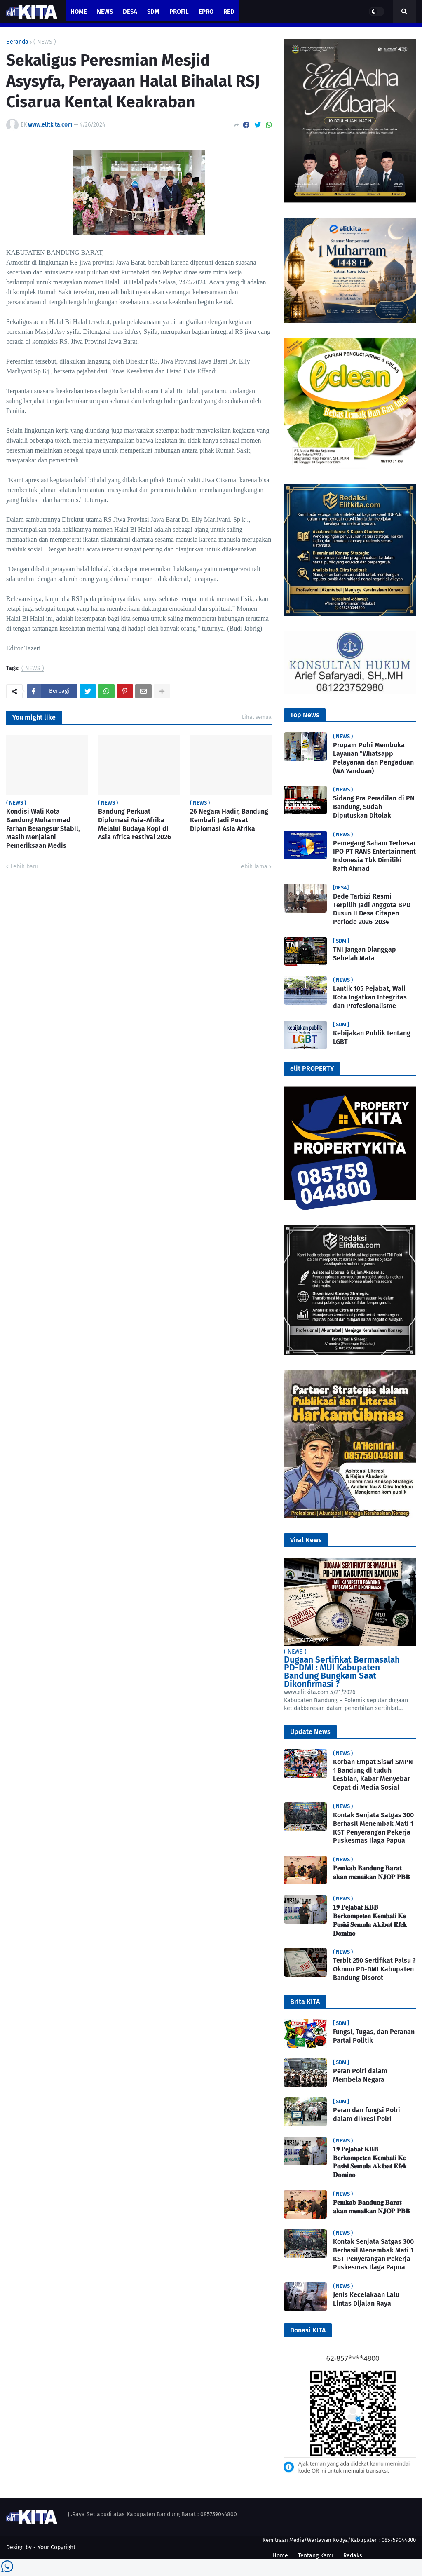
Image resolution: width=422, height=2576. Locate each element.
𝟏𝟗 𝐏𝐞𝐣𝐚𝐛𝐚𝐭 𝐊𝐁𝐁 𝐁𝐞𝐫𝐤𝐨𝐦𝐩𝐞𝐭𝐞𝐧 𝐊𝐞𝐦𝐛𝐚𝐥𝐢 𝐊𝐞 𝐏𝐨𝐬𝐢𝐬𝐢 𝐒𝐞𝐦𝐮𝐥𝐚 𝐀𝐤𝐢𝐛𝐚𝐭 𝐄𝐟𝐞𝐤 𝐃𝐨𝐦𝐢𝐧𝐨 (370, 1920)
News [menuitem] (105, 11)
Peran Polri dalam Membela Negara (360, 2075)
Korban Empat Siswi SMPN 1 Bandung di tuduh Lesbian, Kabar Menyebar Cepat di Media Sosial (373, 1774)
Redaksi (353, 2555)
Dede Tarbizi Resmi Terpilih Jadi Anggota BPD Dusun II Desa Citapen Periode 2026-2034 (371, 909)
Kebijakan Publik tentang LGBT (371, 1037)
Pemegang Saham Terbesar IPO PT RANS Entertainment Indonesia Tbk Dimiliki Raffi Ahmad (374, 856)
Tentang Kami (315, 2555)
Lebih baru (24, 866)
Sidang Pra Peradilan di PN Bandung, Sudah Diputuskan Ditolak (374, 806)
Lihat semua (257, 717)
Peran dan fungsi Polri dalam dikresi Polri (366, 2114)
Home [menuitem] (78, 11)
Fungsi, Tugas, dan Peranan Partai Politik (374, 2036)
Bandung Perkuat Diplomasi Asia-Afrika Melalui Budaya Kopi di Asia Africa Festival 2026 (134, 824)
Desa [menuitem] (130, 11)
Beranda (17, 42)
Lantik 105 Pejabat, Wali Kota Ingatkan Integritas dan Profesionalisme (370, 997)
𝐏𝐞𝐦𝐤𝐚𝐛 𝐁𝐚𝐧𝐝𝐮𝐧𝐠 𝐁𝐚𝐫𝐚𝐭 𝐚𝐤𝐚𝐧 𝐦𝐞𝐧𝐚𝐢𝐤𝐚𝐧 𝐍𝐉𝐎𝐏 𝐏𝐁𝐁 (371, 1872)
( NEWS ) (44, 42)
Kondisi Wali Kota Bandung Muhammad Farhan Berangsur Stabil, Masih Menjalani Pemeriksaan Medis (43, 828)
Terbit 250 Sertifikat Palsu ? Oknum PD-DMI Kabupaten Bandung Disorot (374, 1969)
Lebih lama (252, 866)
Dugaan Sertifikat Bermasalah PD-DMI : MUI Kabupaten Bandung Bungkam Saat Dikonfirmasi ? (342, 1671)
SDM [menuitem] (153, 11)
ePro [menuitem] (206, 11)
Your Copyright (56, 2547)
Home (280, 2555)
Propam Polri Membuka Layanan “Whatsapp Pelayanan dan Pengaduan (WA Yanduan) (373, 757)
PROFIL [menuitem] (179, 11)
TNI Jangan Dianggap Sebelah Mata (364, 953)
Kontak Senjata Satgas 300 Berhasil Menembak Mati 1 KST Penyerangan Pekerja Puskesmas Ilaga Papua (373, 1827)
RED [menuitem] (228, 11)
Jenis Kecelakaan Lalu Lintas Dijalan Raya (366, 2299)
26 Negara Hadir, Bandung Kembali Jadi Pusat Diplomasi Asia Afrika (229, 820)
